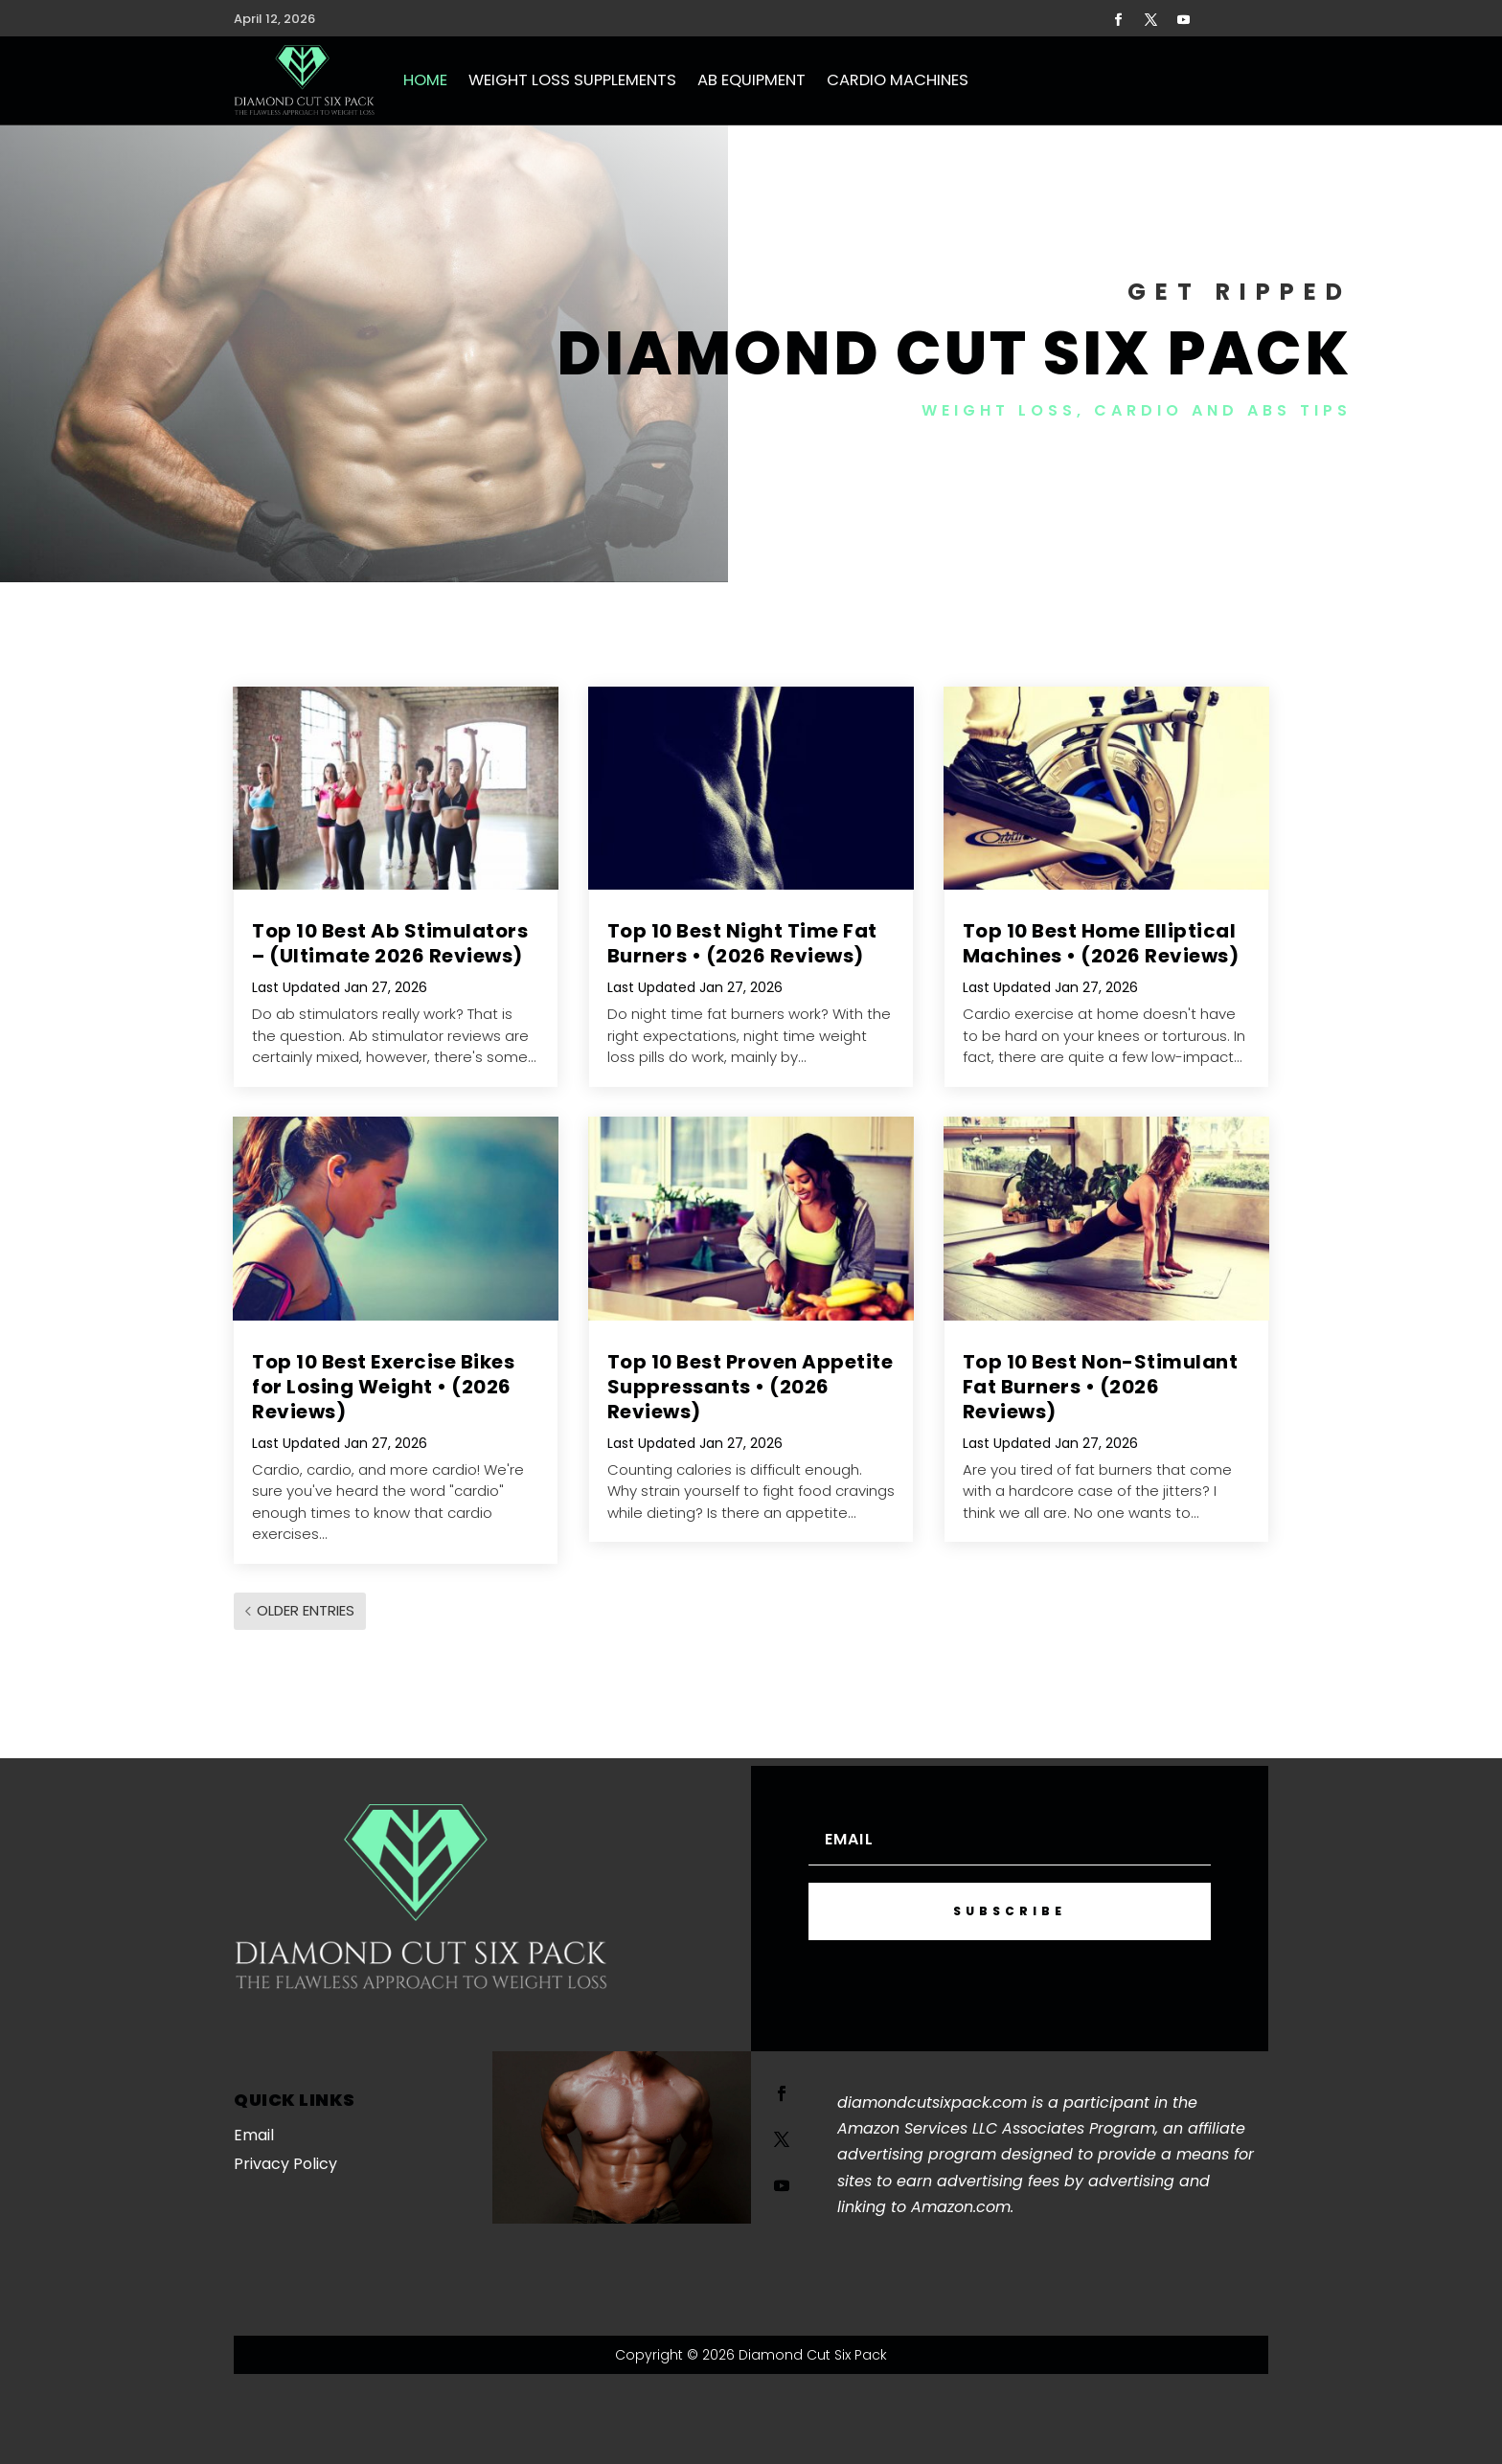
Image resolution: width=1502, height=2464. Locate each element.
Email (254, 2135)
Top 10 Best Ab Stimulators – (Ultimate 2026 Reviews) (390, 943)
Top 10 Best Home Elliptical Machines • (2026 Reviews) (1101, 943)
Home (425, 80)
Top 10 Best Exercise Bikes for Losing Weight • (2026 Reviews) (383, 1386)
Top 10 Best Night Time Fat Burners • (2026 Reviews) (742, 943)
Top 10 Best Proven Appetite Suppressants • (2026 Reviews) (750, 1386)
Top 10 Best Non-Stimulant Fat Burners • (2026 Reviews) (1101, 1386)
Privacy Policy (285, 2164)
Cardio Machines (897, 80)
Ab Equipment (751, 80)
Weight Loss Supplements (572, 80)
